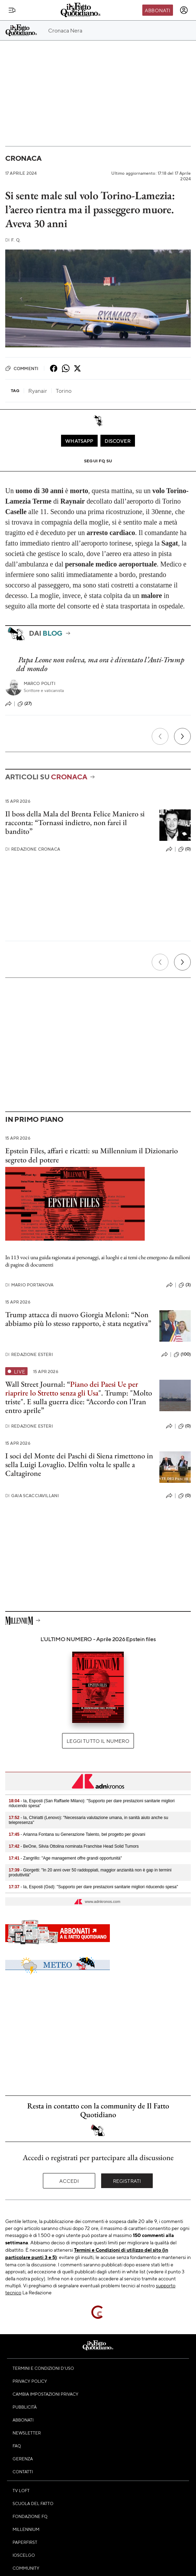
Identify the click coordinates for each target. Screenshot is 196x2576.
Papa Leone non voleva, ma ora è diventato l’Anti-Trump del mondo (100, 664)
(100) (182, 1354)
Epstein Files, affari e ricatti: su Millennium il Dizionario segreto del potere (91, 1155)
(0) (184, 849)
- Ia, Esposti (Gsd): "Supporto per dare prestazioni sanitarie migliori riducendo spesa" (93, 1886)
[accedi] (183, 10)
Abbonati (157, 10)
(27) (24, 704)
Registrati (127, 2181)
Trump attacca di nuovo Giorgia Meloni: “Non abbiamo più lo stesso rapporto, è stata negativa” (78, 1318)
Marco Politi (39, 683)
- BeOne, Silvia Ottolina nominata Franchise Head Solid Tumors (74, 1846)
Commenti (21, 368)
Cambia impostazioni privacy (45, 2394)
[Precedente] (160, 736)
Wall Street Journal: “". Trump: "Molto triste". (78, 1393)
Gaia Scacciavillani (32, 1495)
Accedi (69, 2181)
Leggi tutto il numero (98, 1741)
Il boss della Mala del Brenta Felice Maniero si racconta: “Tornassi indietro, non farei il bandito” (75, 823)
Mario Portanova (29, 1284)
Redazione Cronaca (32, 849)
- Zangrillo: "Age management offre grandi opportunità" (65, 1858)
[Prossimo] (182, 736)
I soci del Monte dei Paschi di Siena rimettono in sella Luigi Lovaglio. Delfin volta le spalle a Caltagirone (79, 1465)
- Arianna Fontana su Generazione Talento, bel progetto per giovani (77, 1834)
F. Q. (13, 240)
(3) (185, 1285)
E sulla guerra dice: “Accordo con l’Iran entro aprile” (75, 1406)
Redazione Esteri (29, 1354)
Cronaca (23, 158)
